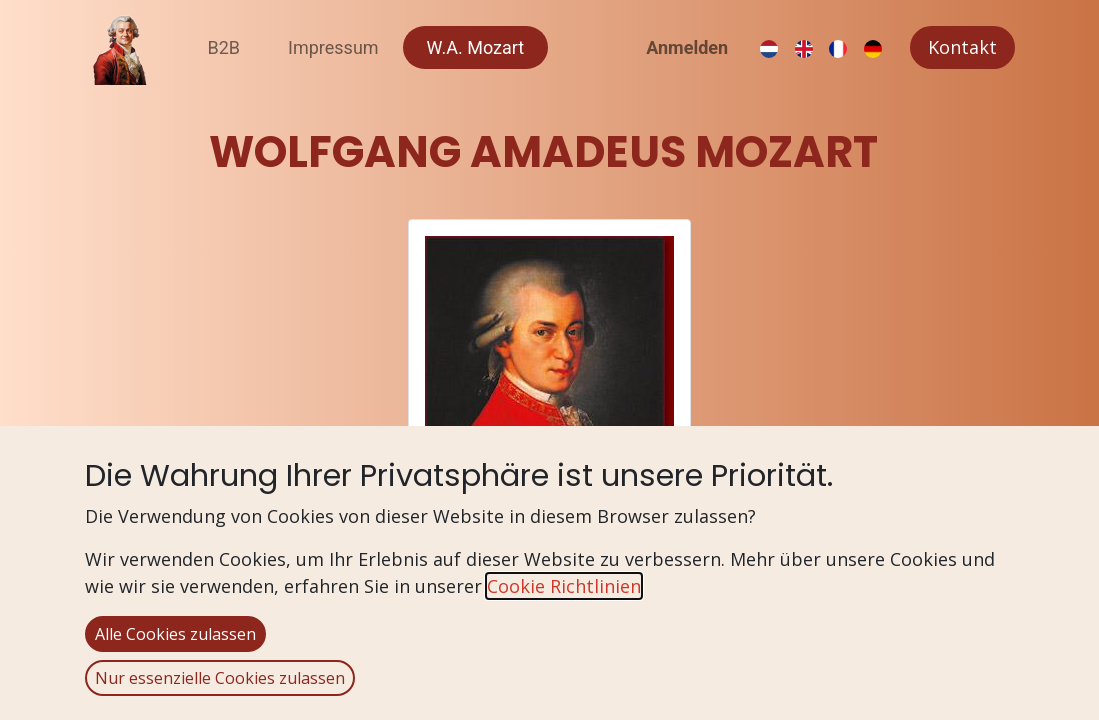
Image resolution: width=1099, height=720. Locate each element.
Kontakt (962, 47)
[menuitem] (224, 47)
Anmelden (687, 47)
